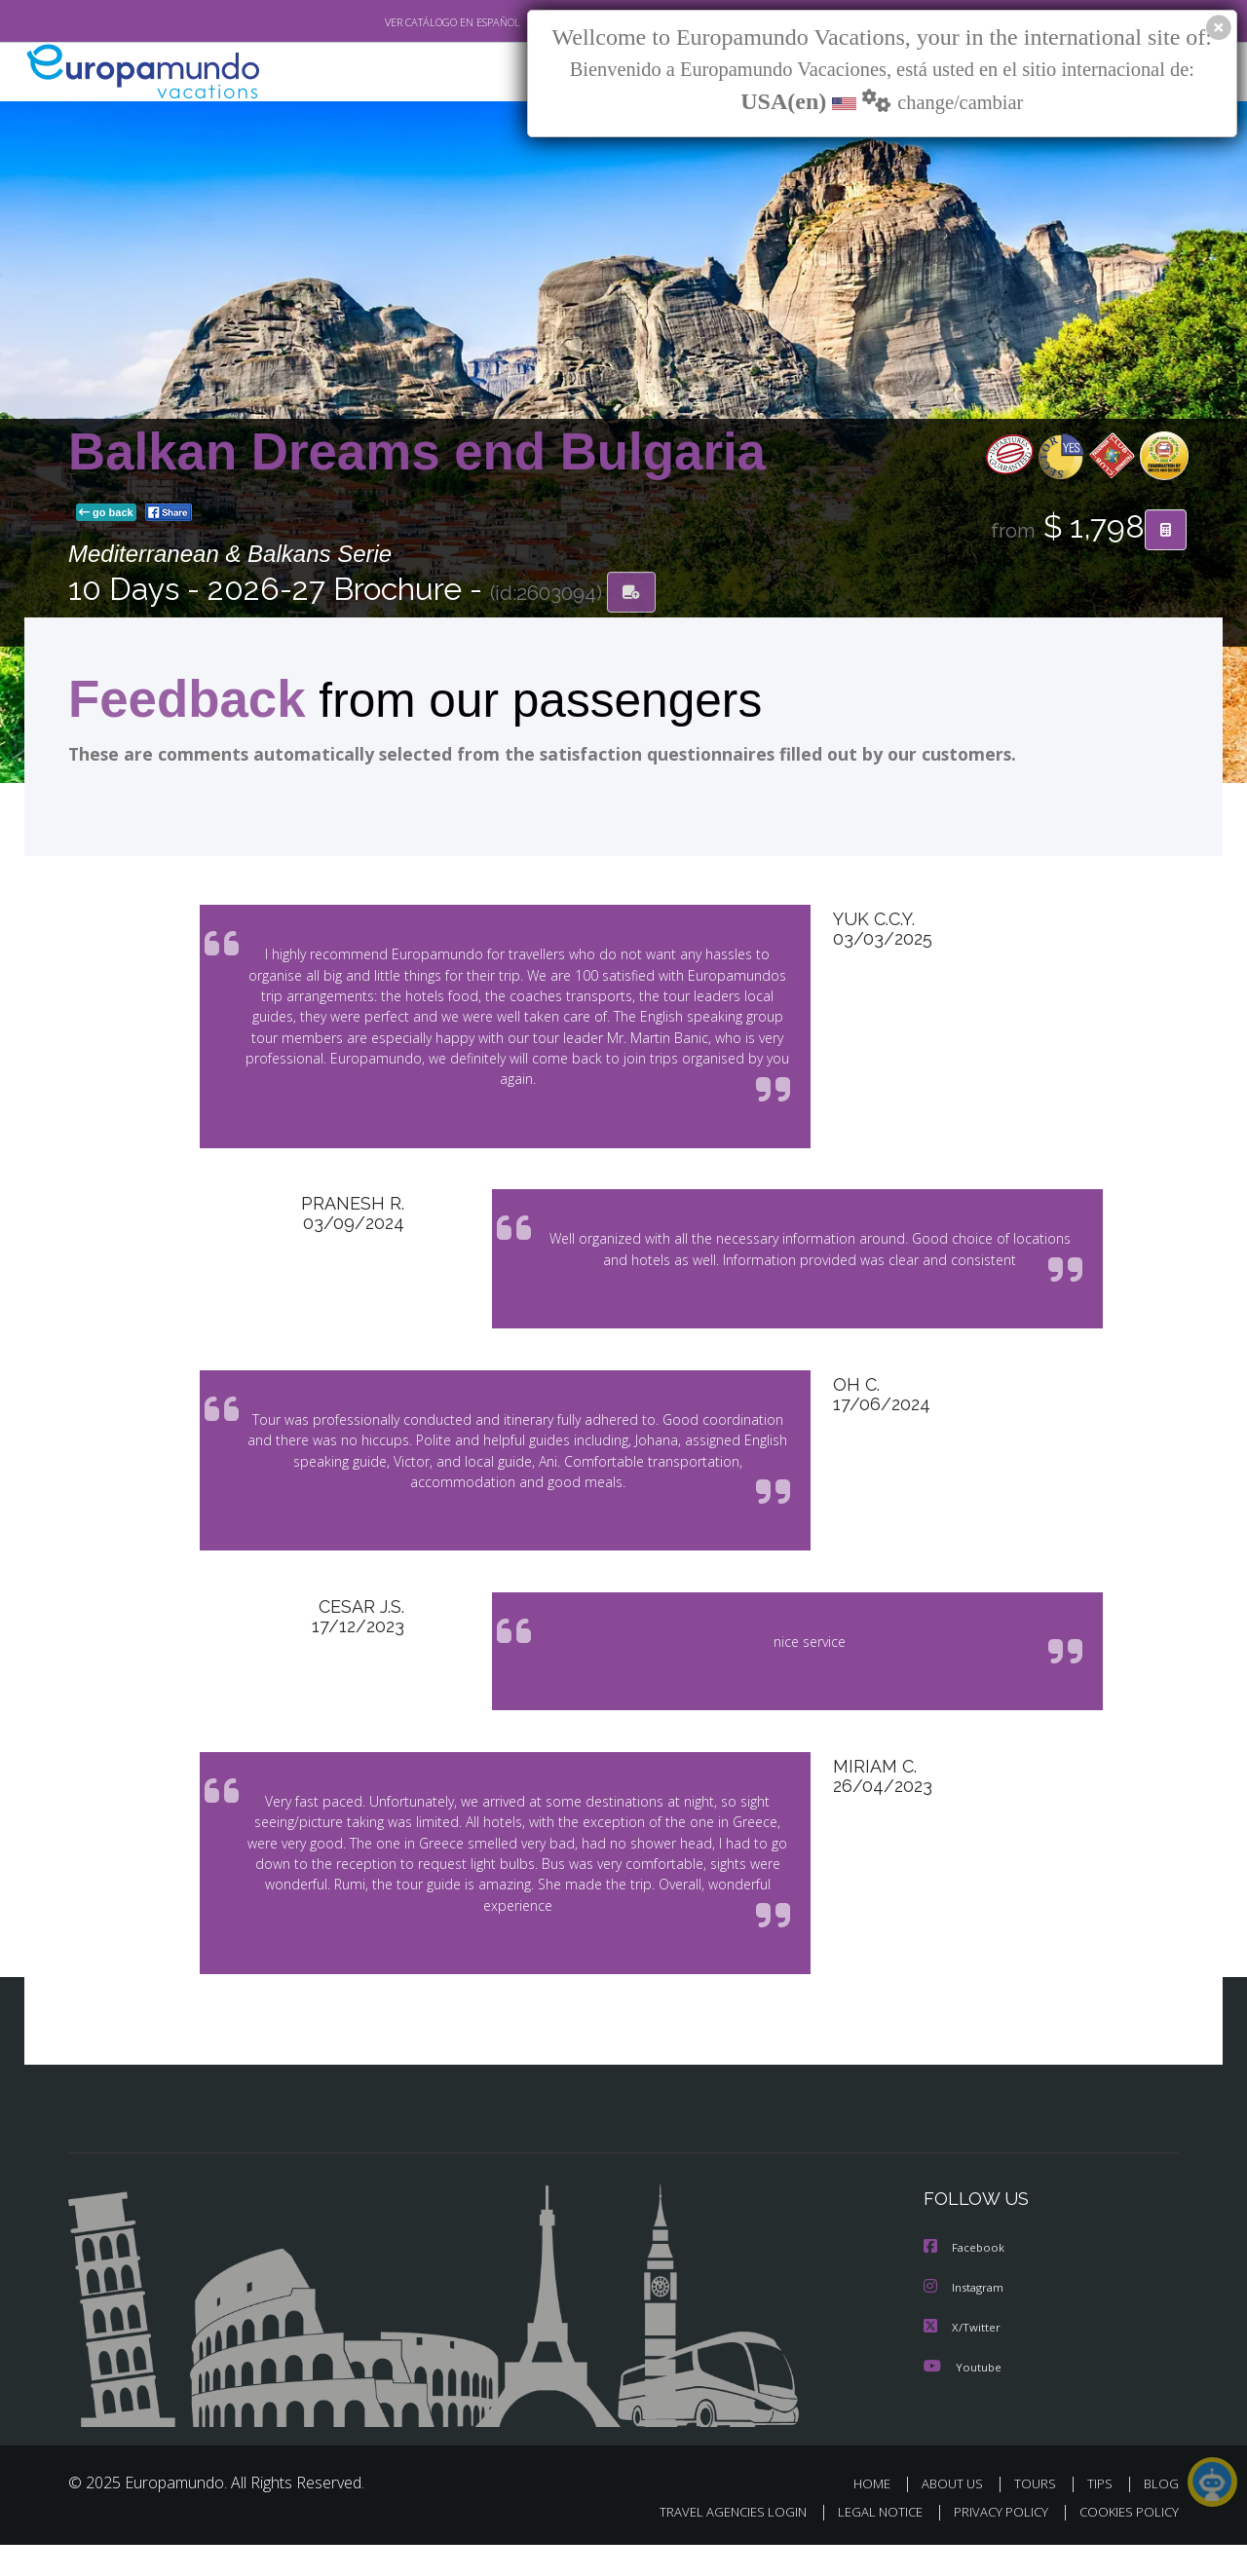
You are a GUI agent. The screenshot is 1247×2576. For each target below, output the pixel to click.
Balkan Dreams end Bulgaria (417, 452)
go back (106, 514)
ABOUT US (958, 2515)
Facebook (965, 2281)
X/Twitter (962, 2359)
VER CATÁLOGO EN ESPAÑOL (407, 22)
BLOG (1161, 2515)
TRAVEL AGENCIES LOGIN (714, 2543)
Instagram (966, 2320)
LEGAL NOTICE (867, 2543)
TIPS (1102, 2515)
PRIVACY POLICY (992, 2543)
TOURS (1039, 2515)
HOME (879, 2515)
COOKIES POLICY (1125, 2543)
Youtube (962, 2398)
